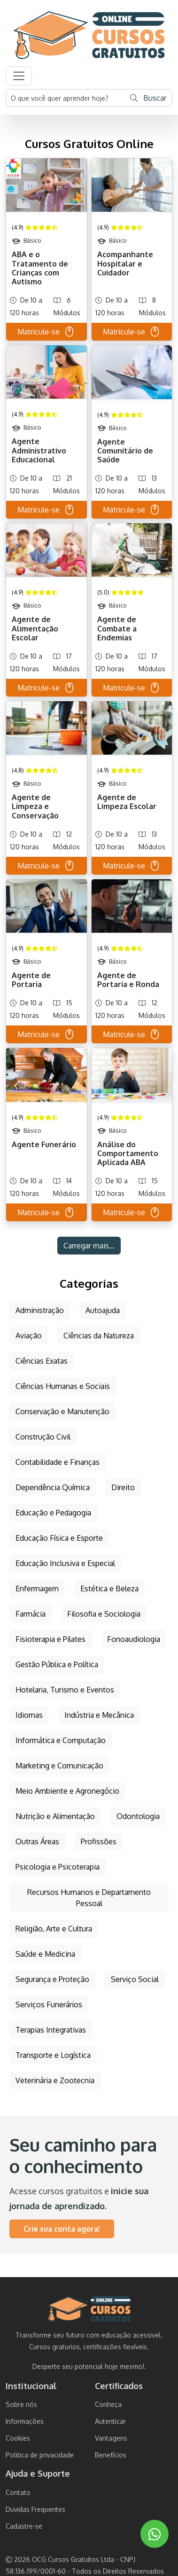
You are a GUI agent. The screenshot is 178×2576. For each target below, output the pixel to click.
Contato (18, 2492)
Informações (25, 2421)
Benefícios (110, 2455)
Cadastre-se (24, 2526)
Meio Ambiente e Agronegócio (67, 1791)
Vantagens (111, 2438)
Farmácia (30, 1613)
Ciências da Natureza (98, 1335)
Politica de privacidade (40, 2455)
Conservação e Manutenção (62, 1411)
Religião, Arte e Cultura (53, 1928)
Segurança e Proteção (52, 1979)
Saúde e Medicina (45, 1954)
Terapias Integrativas (50, 2029)
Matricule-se (46, 331)
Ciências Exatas (41, 1361)
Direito (123, 1487)
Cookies (18, 2438)
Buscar (148, 98)
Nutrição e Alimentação (55, 1816)
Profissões (98, 1841)
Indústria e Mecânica (99, 1715)
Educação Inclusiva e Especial (65, 1563)
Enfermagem (37, 1588)
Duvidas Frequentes (35, 2509)
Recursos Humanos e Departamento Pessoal (89, 1897)
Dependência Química (52, 1487)
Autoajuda (102, 1310)
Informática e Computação (60, 1740)
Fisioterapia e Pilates (50, 1639)
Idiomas (29, 1715)
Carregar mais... (89, 1245)
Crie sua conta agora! (61, 2229)
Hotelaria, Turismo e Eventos (64, 1689)
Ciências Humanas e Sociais (62, 1386)
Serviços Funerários (48, 2004)
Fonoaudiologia (133, 1639)
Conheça (108, 2404)
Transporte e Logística (53, 2055)
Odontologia (138, 1816)
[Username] (65, 97)
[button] (19, 76)
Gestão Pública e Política (56, 1664)
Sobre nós (21, 2404)
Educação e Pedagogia (53, 1512)
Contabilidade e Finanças (57, 1462)
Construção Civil (42, 1436)
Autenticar (110, 2421)
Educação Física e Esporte (59, 1538)
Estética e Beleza (109, 1588)
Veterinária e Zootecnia (54, 2080)
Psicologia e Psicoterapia (57, 1866)
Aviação (28, 1335)
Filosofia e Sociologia (103, 1613)
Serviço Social (135, 1979)
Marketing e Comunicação (59, 1765)
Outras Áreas (37, 1841)
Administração (39, 1310)
